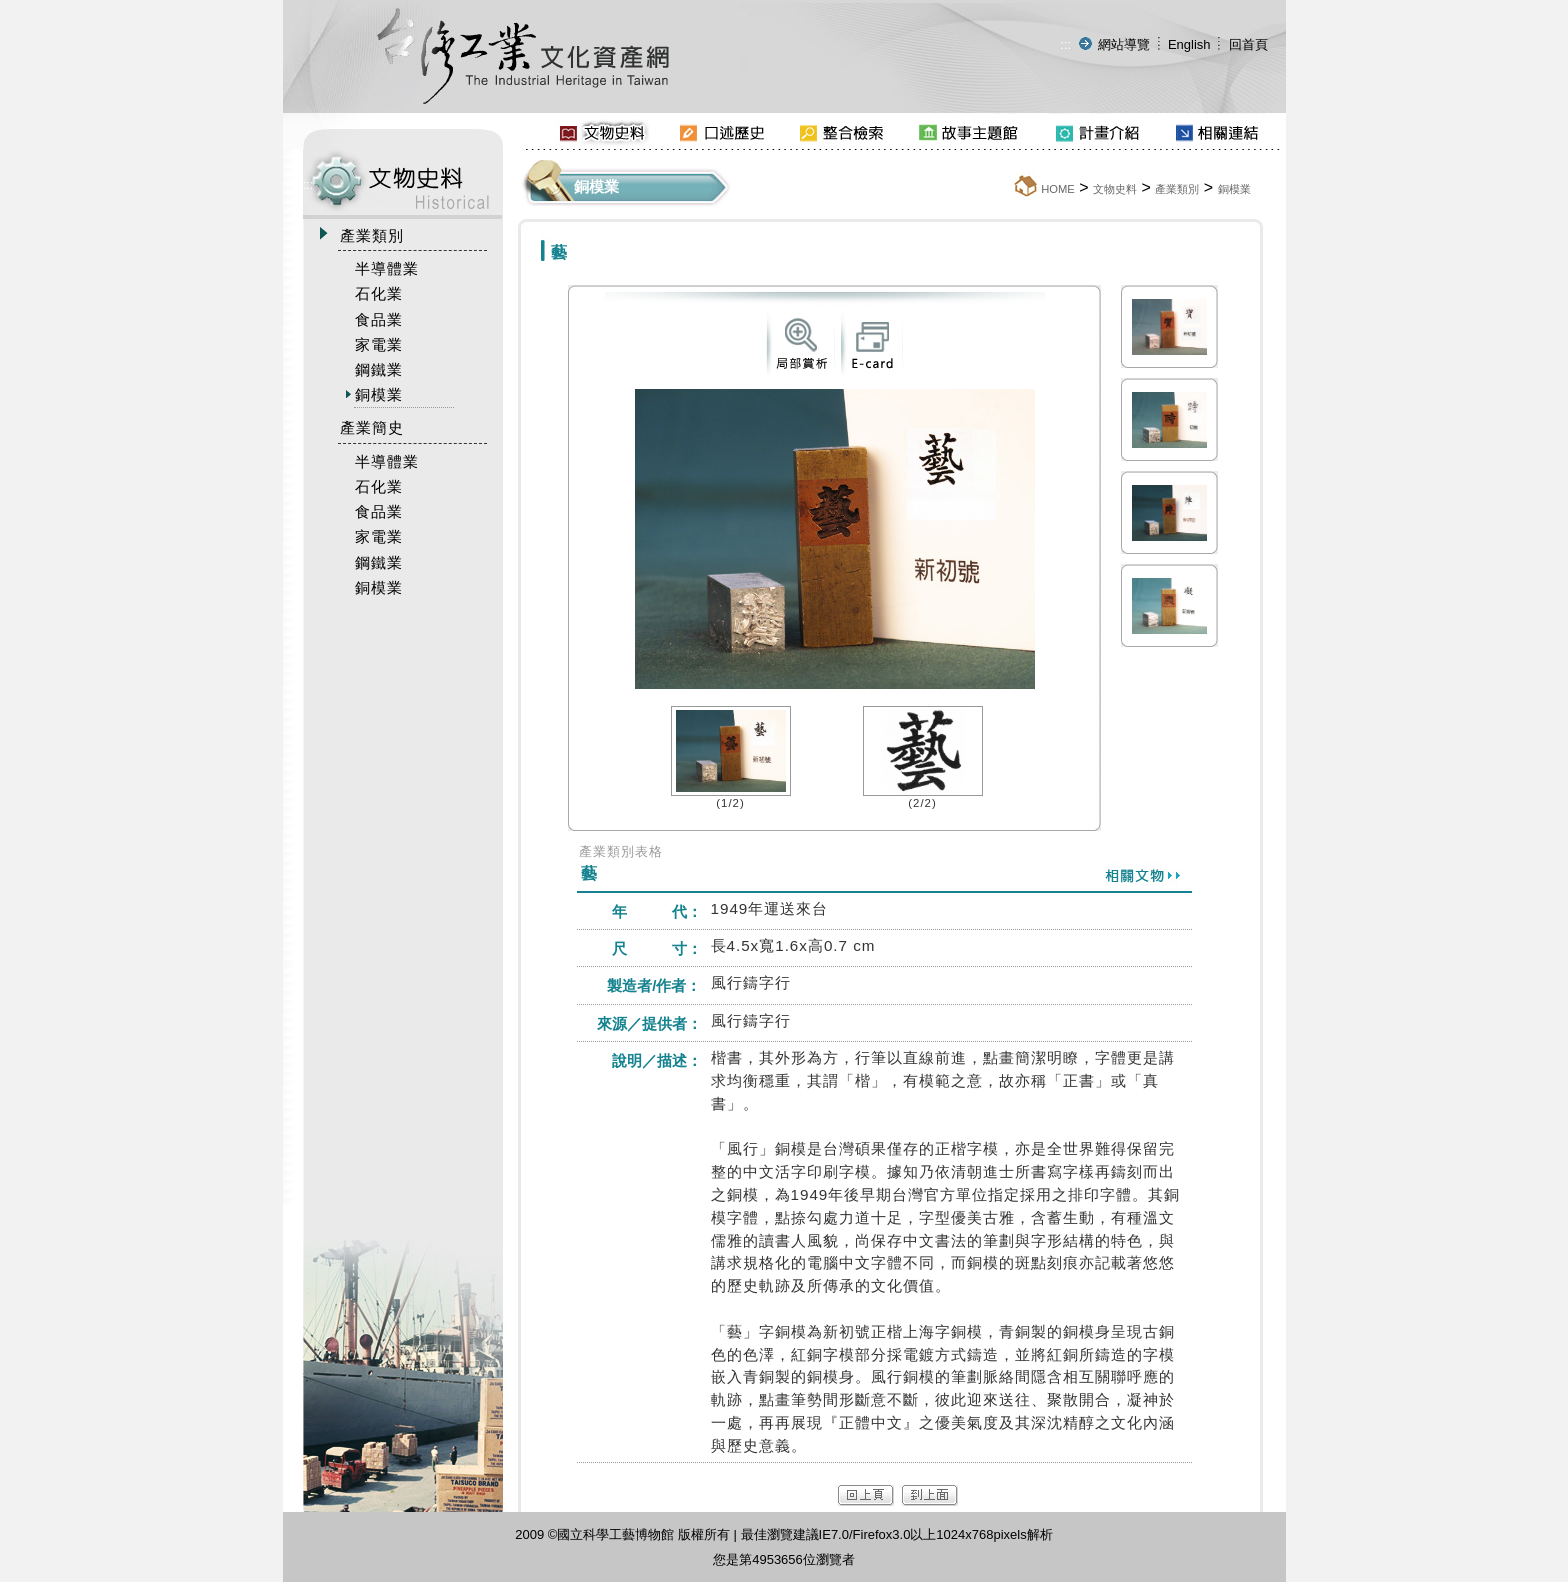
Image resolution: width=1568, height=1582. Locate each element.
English (1189, 44)
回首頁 (1248, 44)
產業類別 (1177, 189)
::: (1065, 44)
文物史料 (1115, 189)
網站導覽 (1124, 44)
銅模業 (1234, 189)
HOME (1058, 189)
